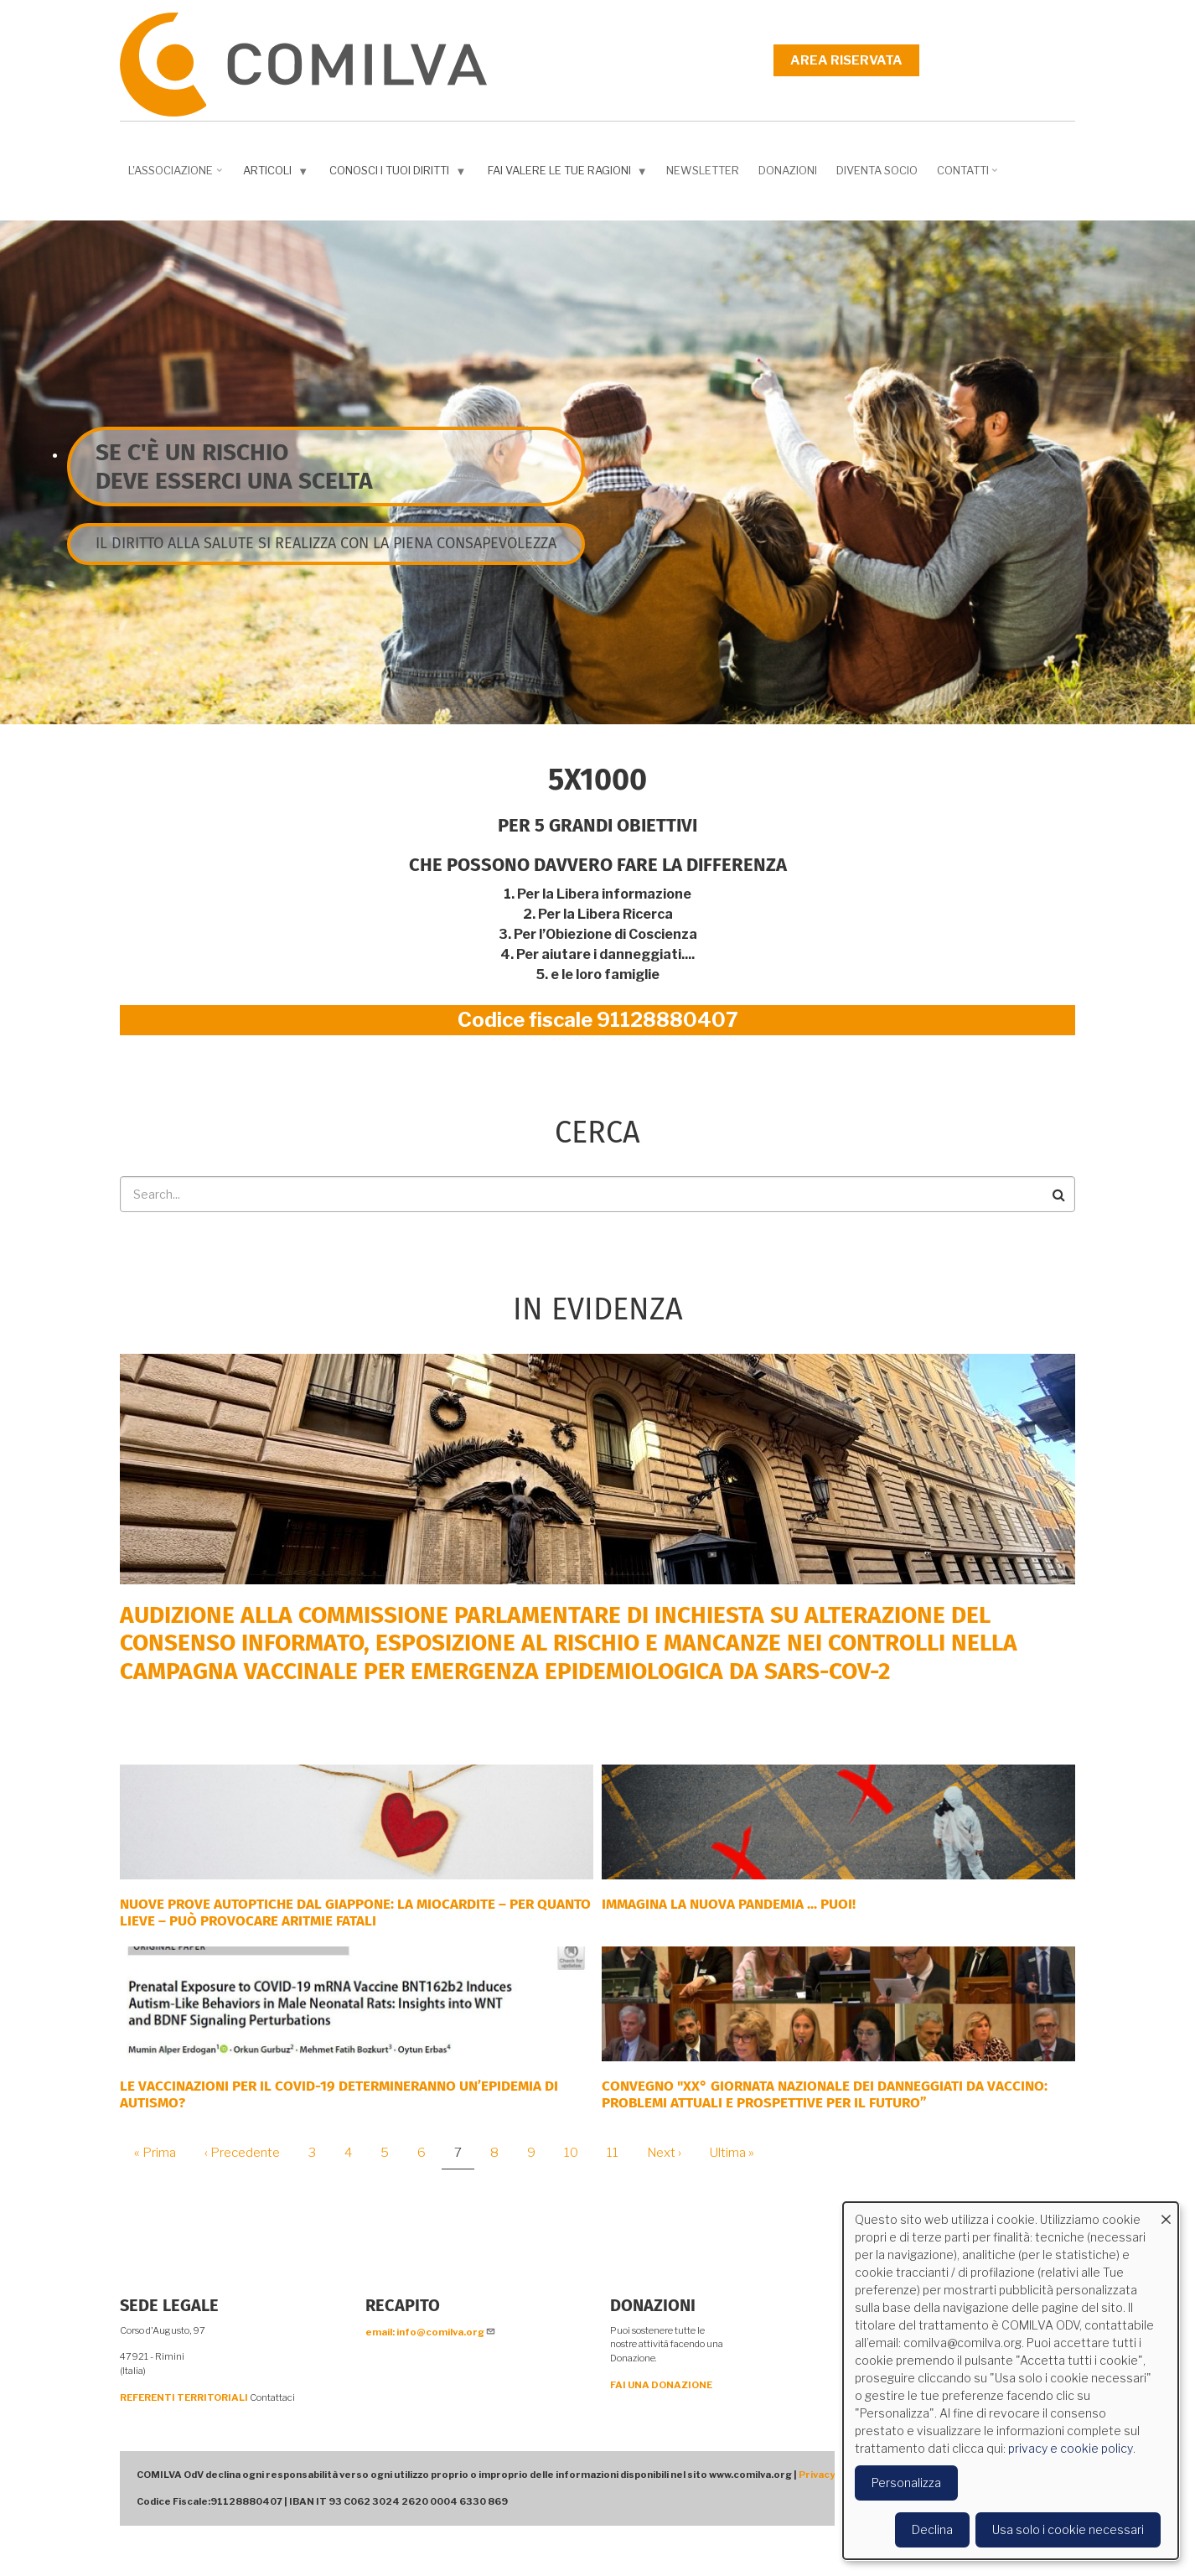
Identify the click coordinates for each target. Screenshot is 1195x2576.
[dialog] (1010, 2380)
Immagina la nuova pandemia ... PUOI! (729, 1904)
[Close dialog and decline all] (1165, 2212)
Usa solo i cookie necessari (1068, 2529)
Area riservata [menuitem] (846, 60)
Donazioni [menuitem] (787, 170)
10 (577, 2152)
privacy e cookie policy (1070, 2448)
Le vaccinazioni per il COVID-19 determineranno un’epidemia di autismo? (339, 2094)
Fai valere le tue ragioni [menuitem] (569, 173)
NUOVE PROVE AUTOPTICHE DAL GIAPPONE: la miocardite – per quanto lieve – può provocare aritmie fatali (355, 1912)
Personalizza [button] (906, 2482)
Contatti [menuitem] (969, 176)
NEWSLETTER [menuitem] (702, 170)
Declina (932, 2529)
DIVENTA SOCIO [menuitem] (877, 170)
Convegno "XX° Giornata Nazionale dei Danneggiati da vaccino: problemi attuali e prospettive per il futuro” (825, 2094)
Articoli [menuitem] (277, 173)
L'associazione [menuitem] (176, 176)
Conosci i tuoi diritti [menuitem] (399, 173)
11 (619, 2152)
